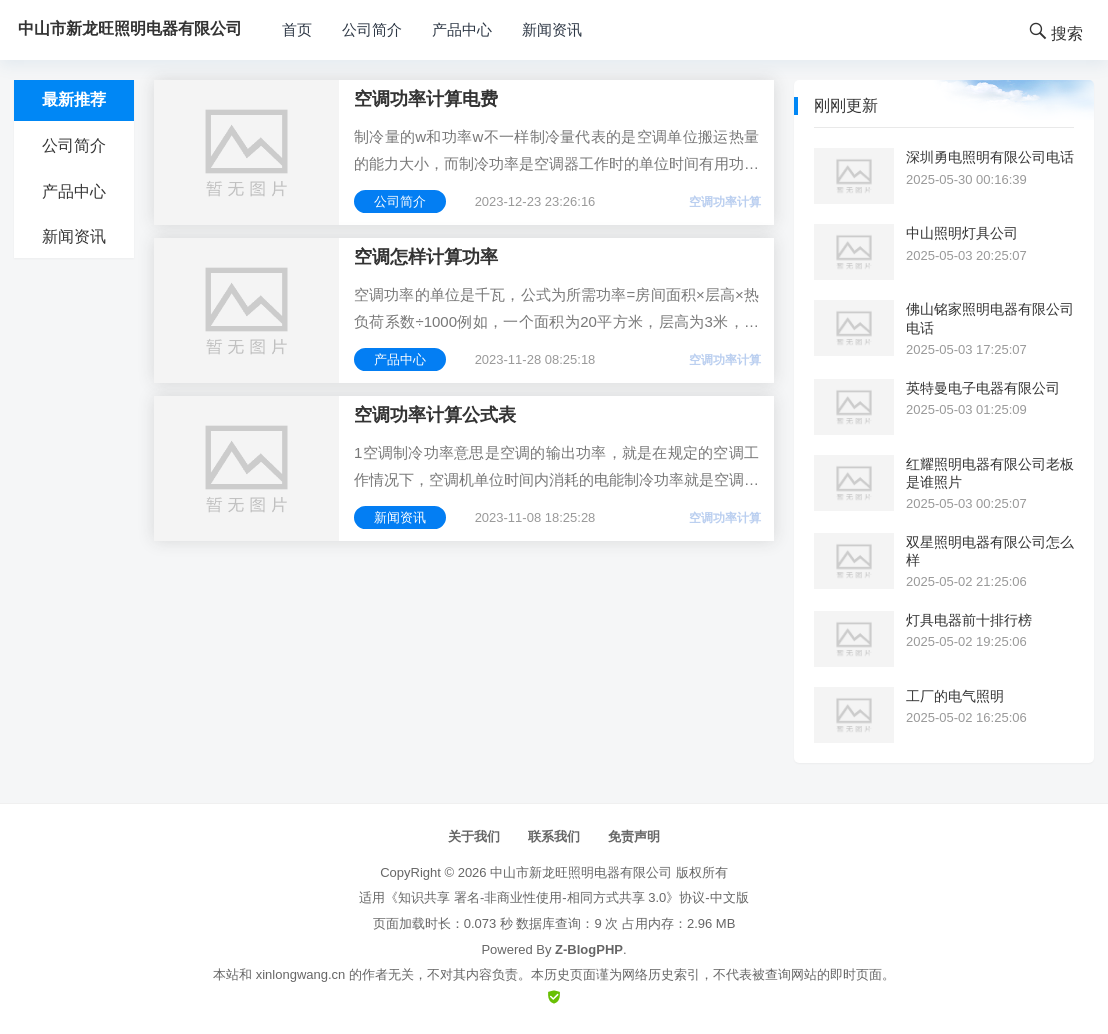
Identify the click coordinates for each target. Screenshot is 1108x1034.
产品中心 (462, 29)
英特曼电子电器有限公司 (983, 388)
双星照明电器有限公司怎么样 (990, 551)
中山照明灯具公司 (962, 233)
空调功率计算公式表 (435, 415)
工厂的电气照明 (955, 696)
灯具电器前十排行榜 (969, 620)
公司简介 (372, 29)
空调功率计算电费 (426, 99)
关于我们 (474, 836)
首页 (297, 29)
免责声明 (634, 836)
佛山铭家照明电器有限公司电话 (990, 318)
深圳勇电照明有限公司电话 (990, 157)
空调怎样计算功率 (426, 257)
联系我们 (554, 836)
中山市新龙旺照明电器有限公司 (581, 872)
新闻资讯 (552, 29)
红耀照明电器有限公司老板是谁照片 (990, 473)
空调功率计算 (725, 202)
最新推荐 (74, 99)
